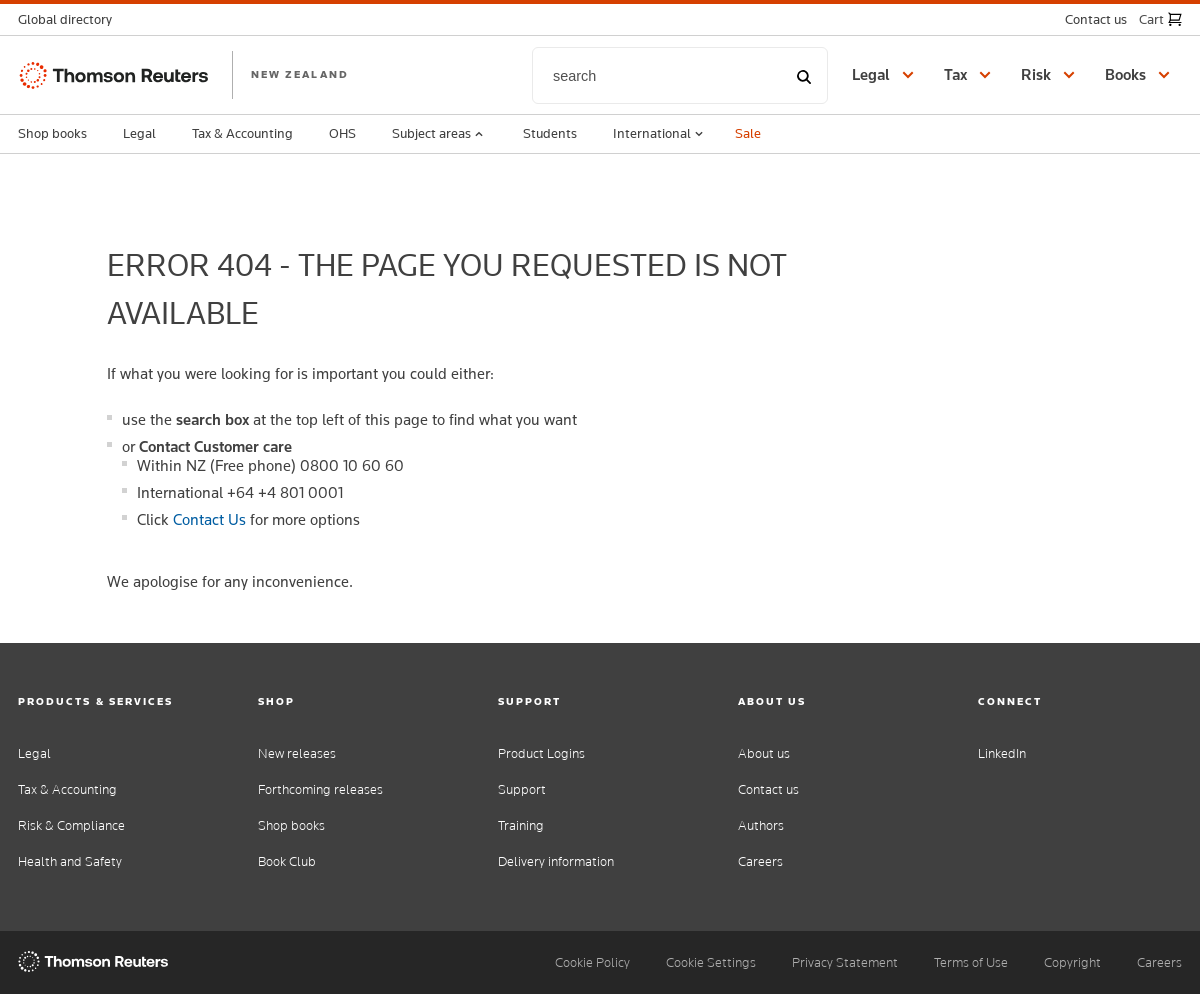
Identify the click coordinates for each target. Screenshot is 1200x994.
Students (550, 133)
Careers (760, 861)
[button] (71, 19)
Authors (761, 825)
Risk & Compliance (71, 825)
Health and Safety (70, 861)
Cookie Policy (592, 962)
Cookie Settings (711, 962)
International (660, 134)
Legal (139, 133)
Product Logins (541, 753)
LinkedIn (1002, 753)
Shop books (52, 133)
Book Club (287, 861)
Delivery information (556, 861)
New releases (297, 753)
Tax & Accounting (242, 133)
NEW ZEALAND (300, 74)
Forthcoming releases (320, 789)
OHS (342, 133)
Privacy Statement (845, 962)
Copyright (1072, 962)
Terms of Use (971, 962)
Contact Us (209, 519)
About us (764, 753)
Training (521, 825)
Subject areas (439, 134)
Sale (748, 133)
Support (522, 789)
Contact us (768, 789)
